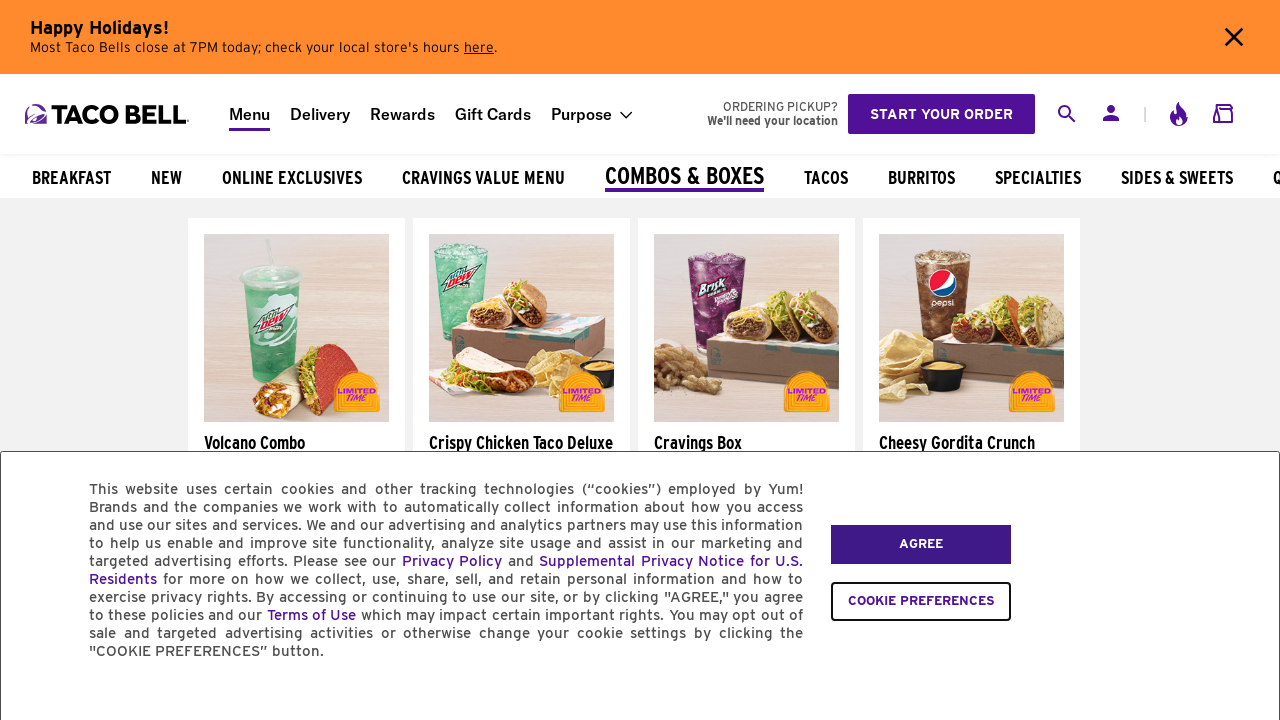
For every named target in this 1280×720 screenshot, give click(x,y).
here (479, 48)
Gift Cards (493, 114)
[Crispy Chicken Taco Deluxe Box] (521, 417)
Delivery (320, 114)
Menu (249, 114)
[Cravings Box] (746, 417)
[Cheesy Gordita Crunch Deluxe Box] (971, 417)
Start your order (941, 114)
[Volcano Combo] (296, 417)
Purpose (581, 114)
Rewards (402, 114)
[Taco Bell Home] (109, 114)
